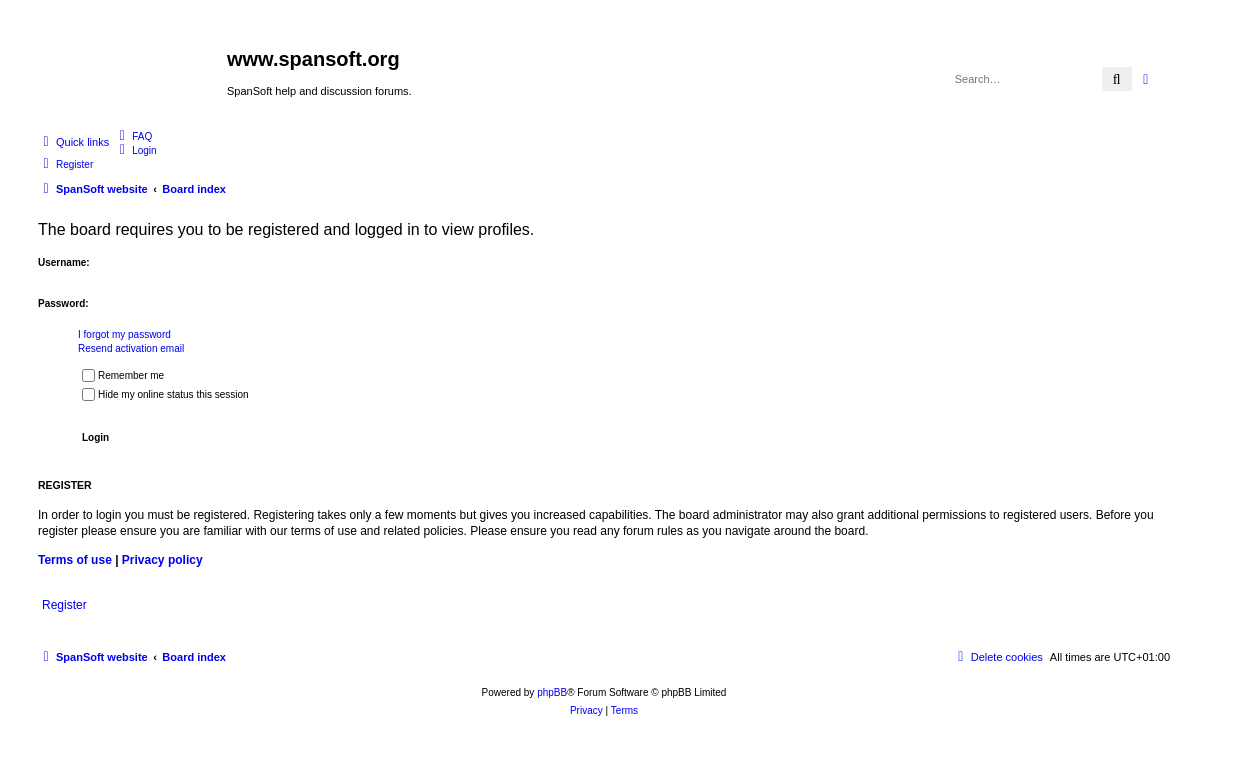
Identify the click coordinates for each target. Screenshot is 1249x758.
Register (64, 605)
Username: (64, 262)
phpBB (552, 692)
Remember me (123, 375)
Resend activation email (131, 348)
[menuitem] (133, 136)
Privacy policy (162, 560)
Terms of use (75, 560)
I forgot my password (124, 334)
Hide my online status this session (165, 394)
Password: (63, 303)
